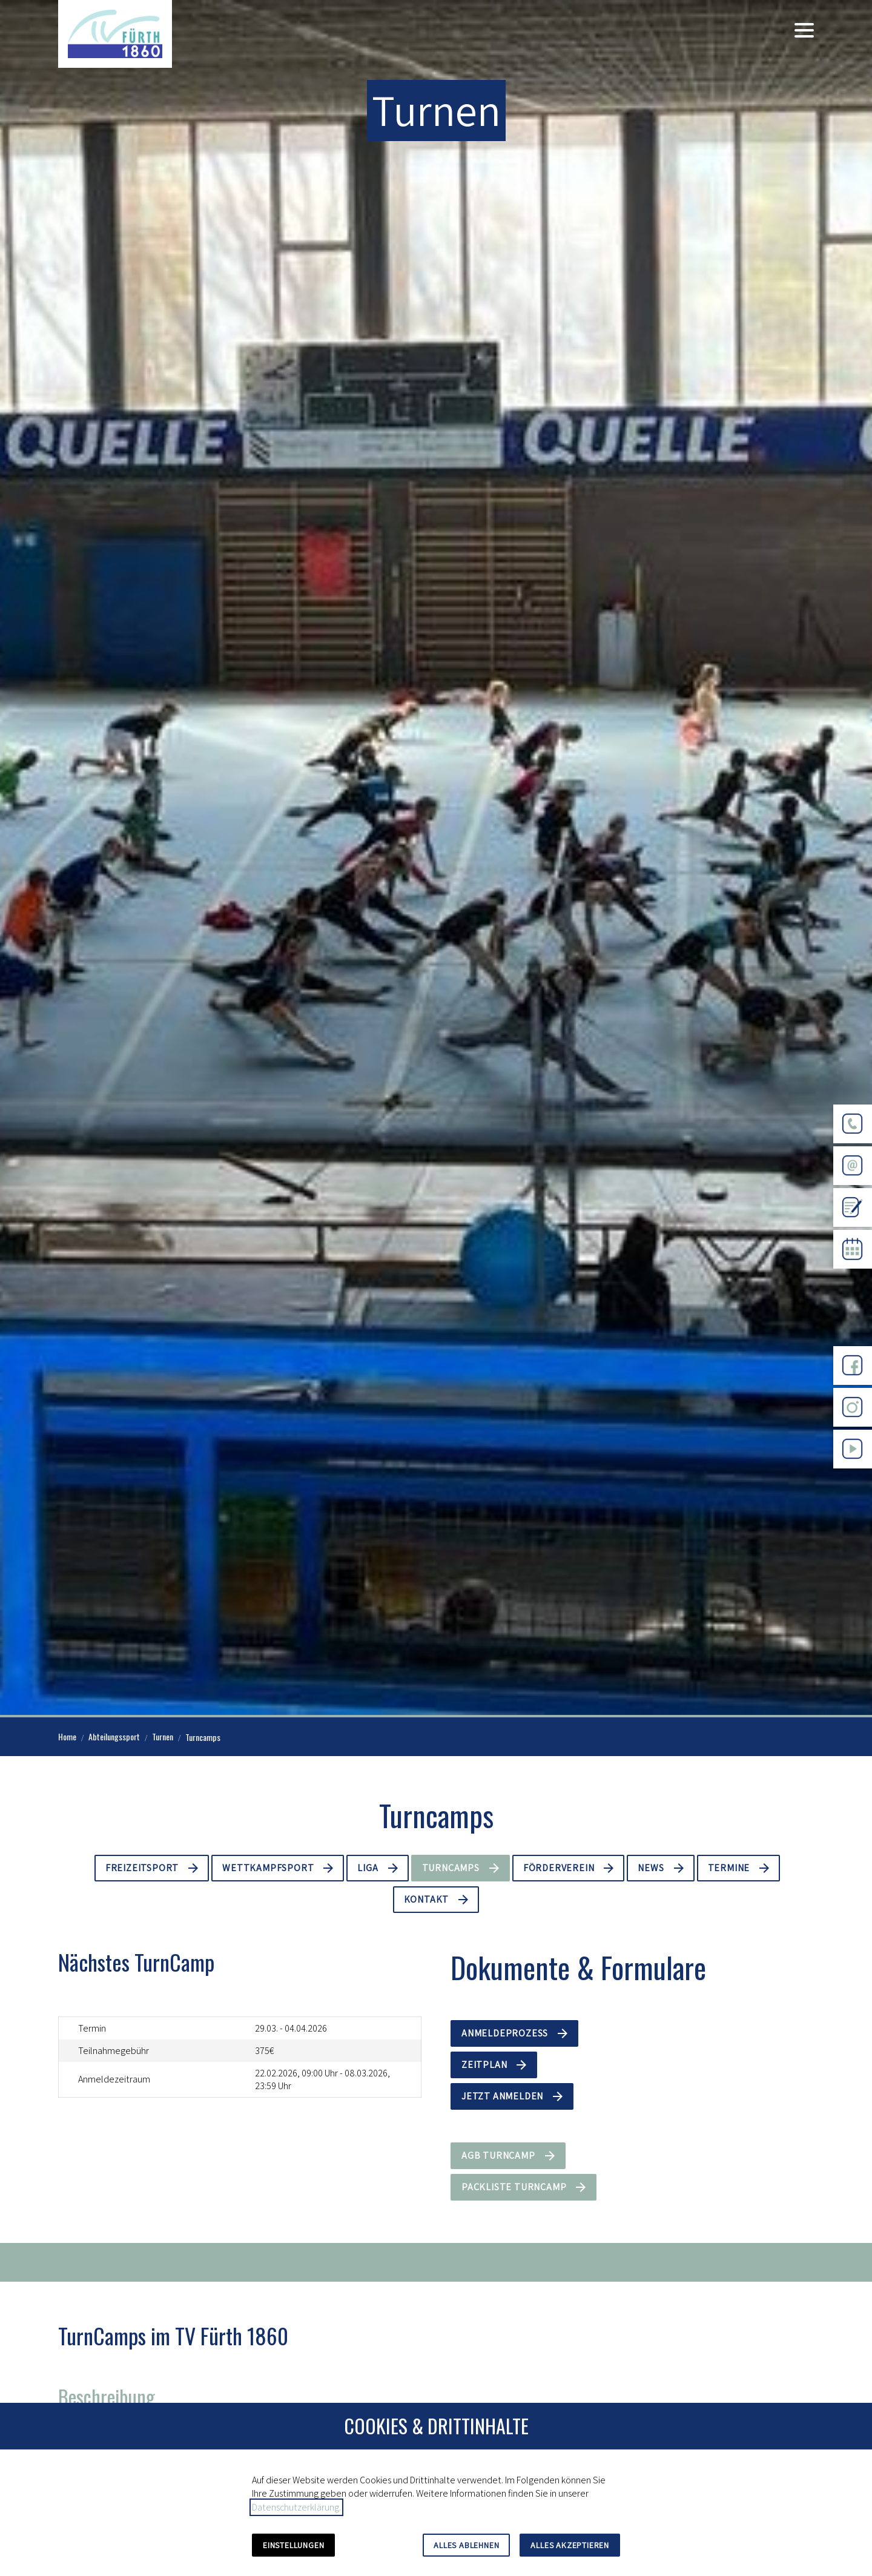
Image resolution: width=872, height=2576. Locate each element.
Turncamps (451, 1867)
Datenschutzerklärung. (296, 2507)
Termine (729, 1867)
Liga (367, 1867)
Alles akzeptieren (569, 2545)
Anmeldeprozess (504, 2033)
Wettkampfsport (268, 1867)
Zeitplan (484, 2064)
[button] (804, 30)
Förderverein (559, 1867)
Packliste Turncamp (513, 2187)
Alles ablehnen (466, 2545)
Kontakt (426, 1899)
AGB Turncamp (498, 2155)
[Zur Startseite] (115, 34)
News (651, 1867)
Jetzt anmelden (502, 2096)
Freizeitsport (142, 1867)
